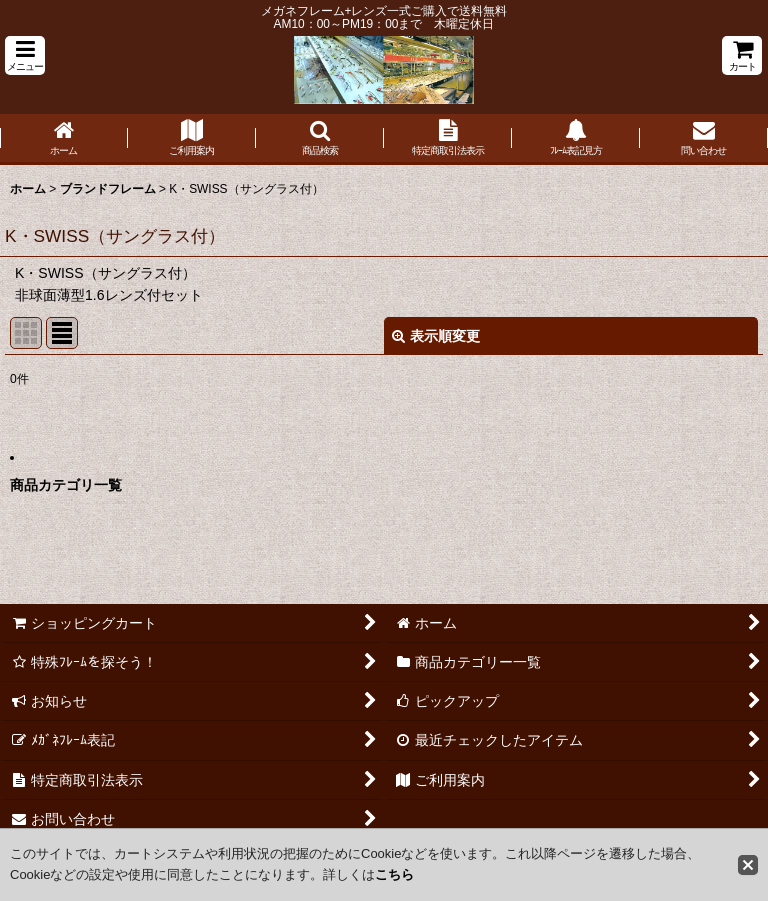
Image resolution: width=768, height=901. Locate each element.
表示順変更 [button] (436, 336)
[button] (25, 55)
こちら (394, 874)
